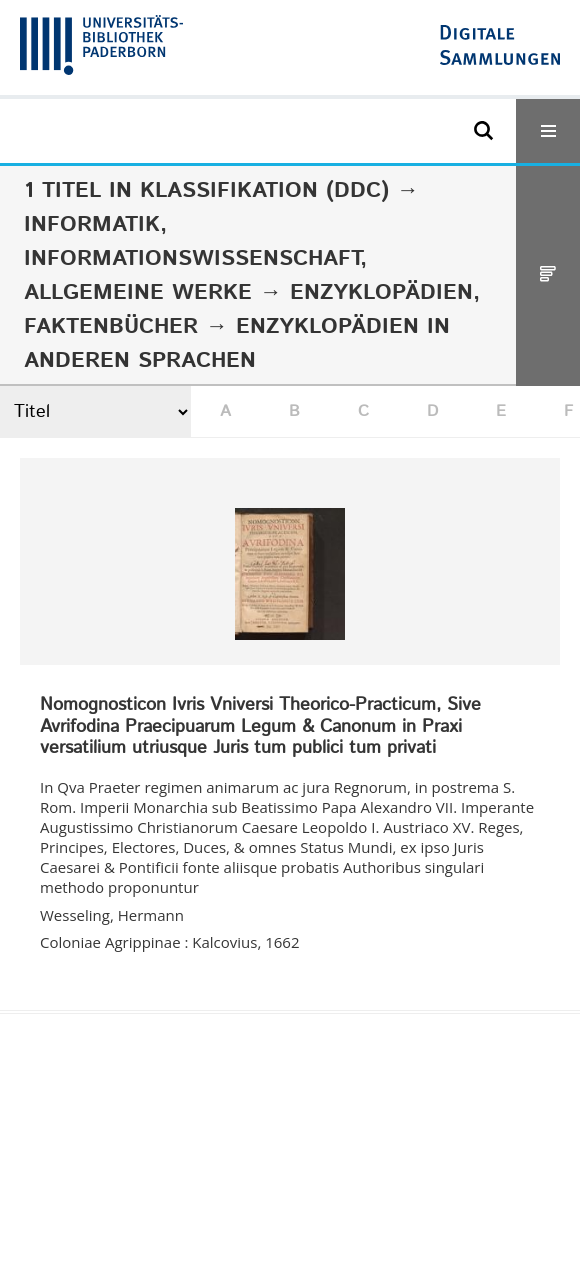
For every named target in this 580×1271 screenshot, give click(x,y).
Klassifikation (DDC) (264, 191)
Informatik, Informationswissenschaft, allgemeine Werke (195, 259)
